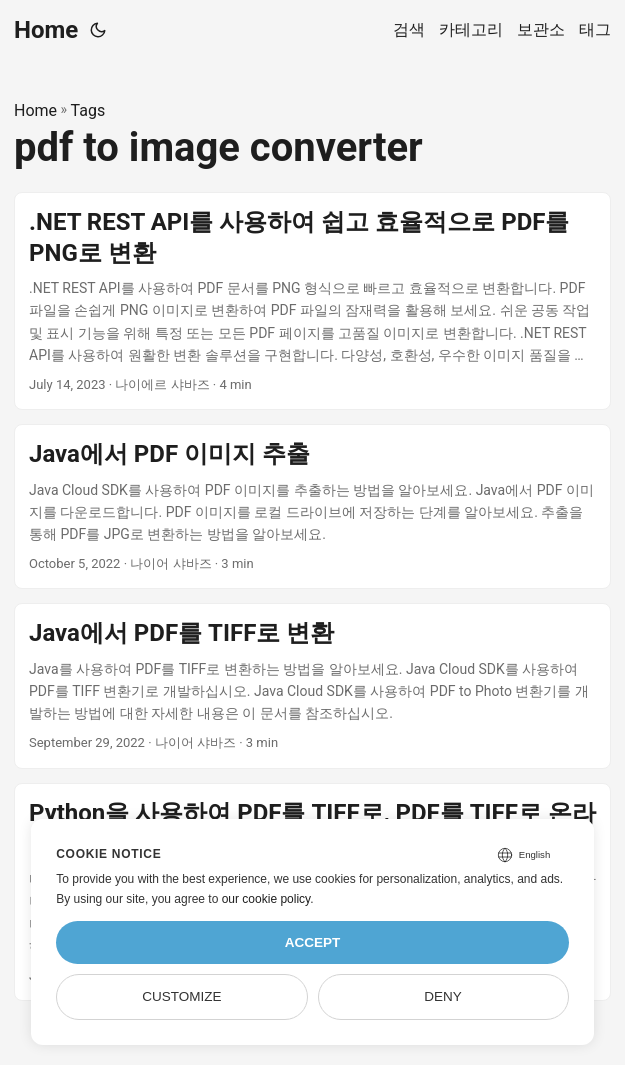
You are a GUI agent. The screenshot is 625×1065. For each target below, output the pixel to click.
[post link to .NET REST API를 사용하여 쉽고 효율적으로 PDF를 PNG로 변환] (312, 301)
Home (46, 30)
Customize (181, 996)
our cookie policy (266, 899)
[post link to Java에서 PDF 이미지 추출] (312, 506)
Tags (88, 110)
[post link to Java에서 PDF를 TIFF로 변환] (312, 685)
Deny (443, 996)
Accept (313, 942)
